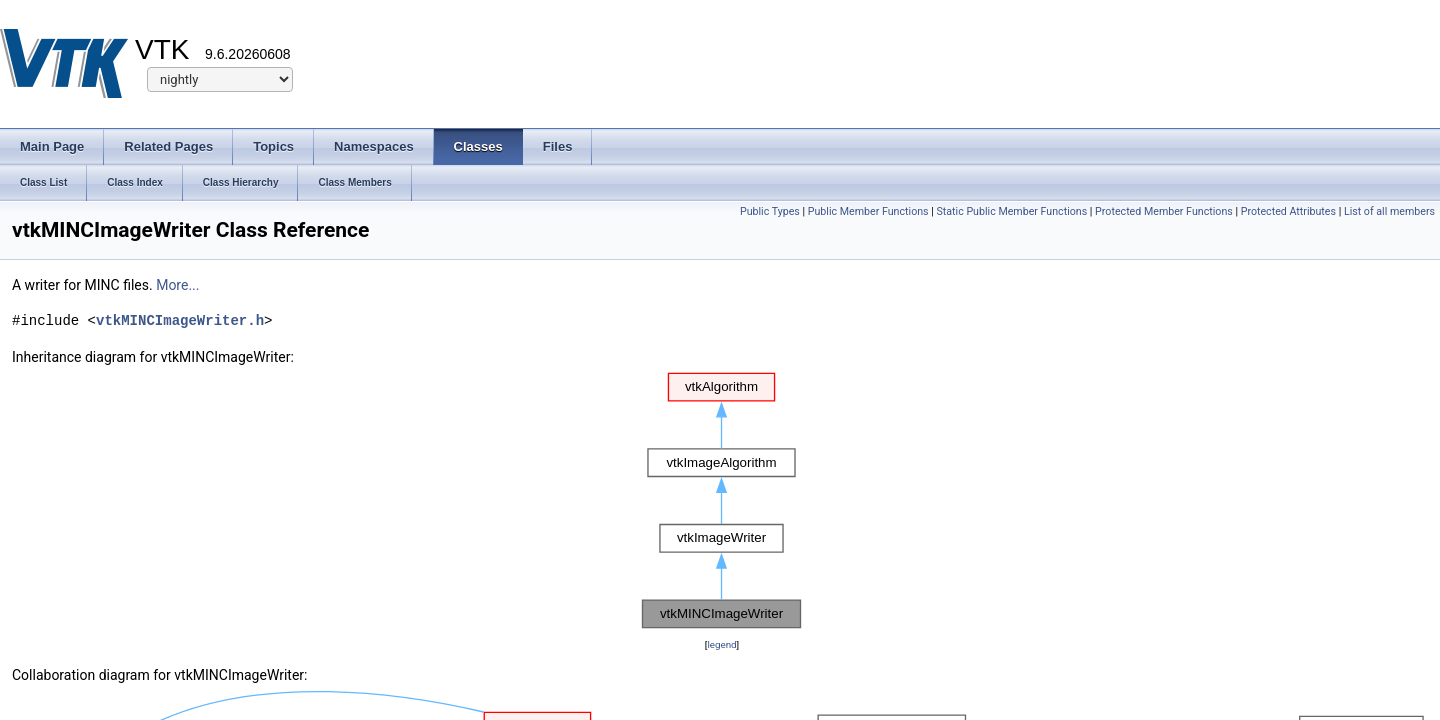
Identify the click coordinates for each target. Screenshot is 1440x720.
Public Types (770, 211)
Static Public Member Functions (1011, 211)
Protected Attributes (1288, 211)
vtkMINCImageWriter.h (180, 320)
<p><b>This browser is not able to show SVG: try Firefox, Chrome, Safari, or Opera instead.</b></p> (722, 501)
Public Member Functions (868, 211)
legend (721, 644)
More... (177, 285)
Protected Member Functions (1164, 211)
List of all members (1389, 211)
